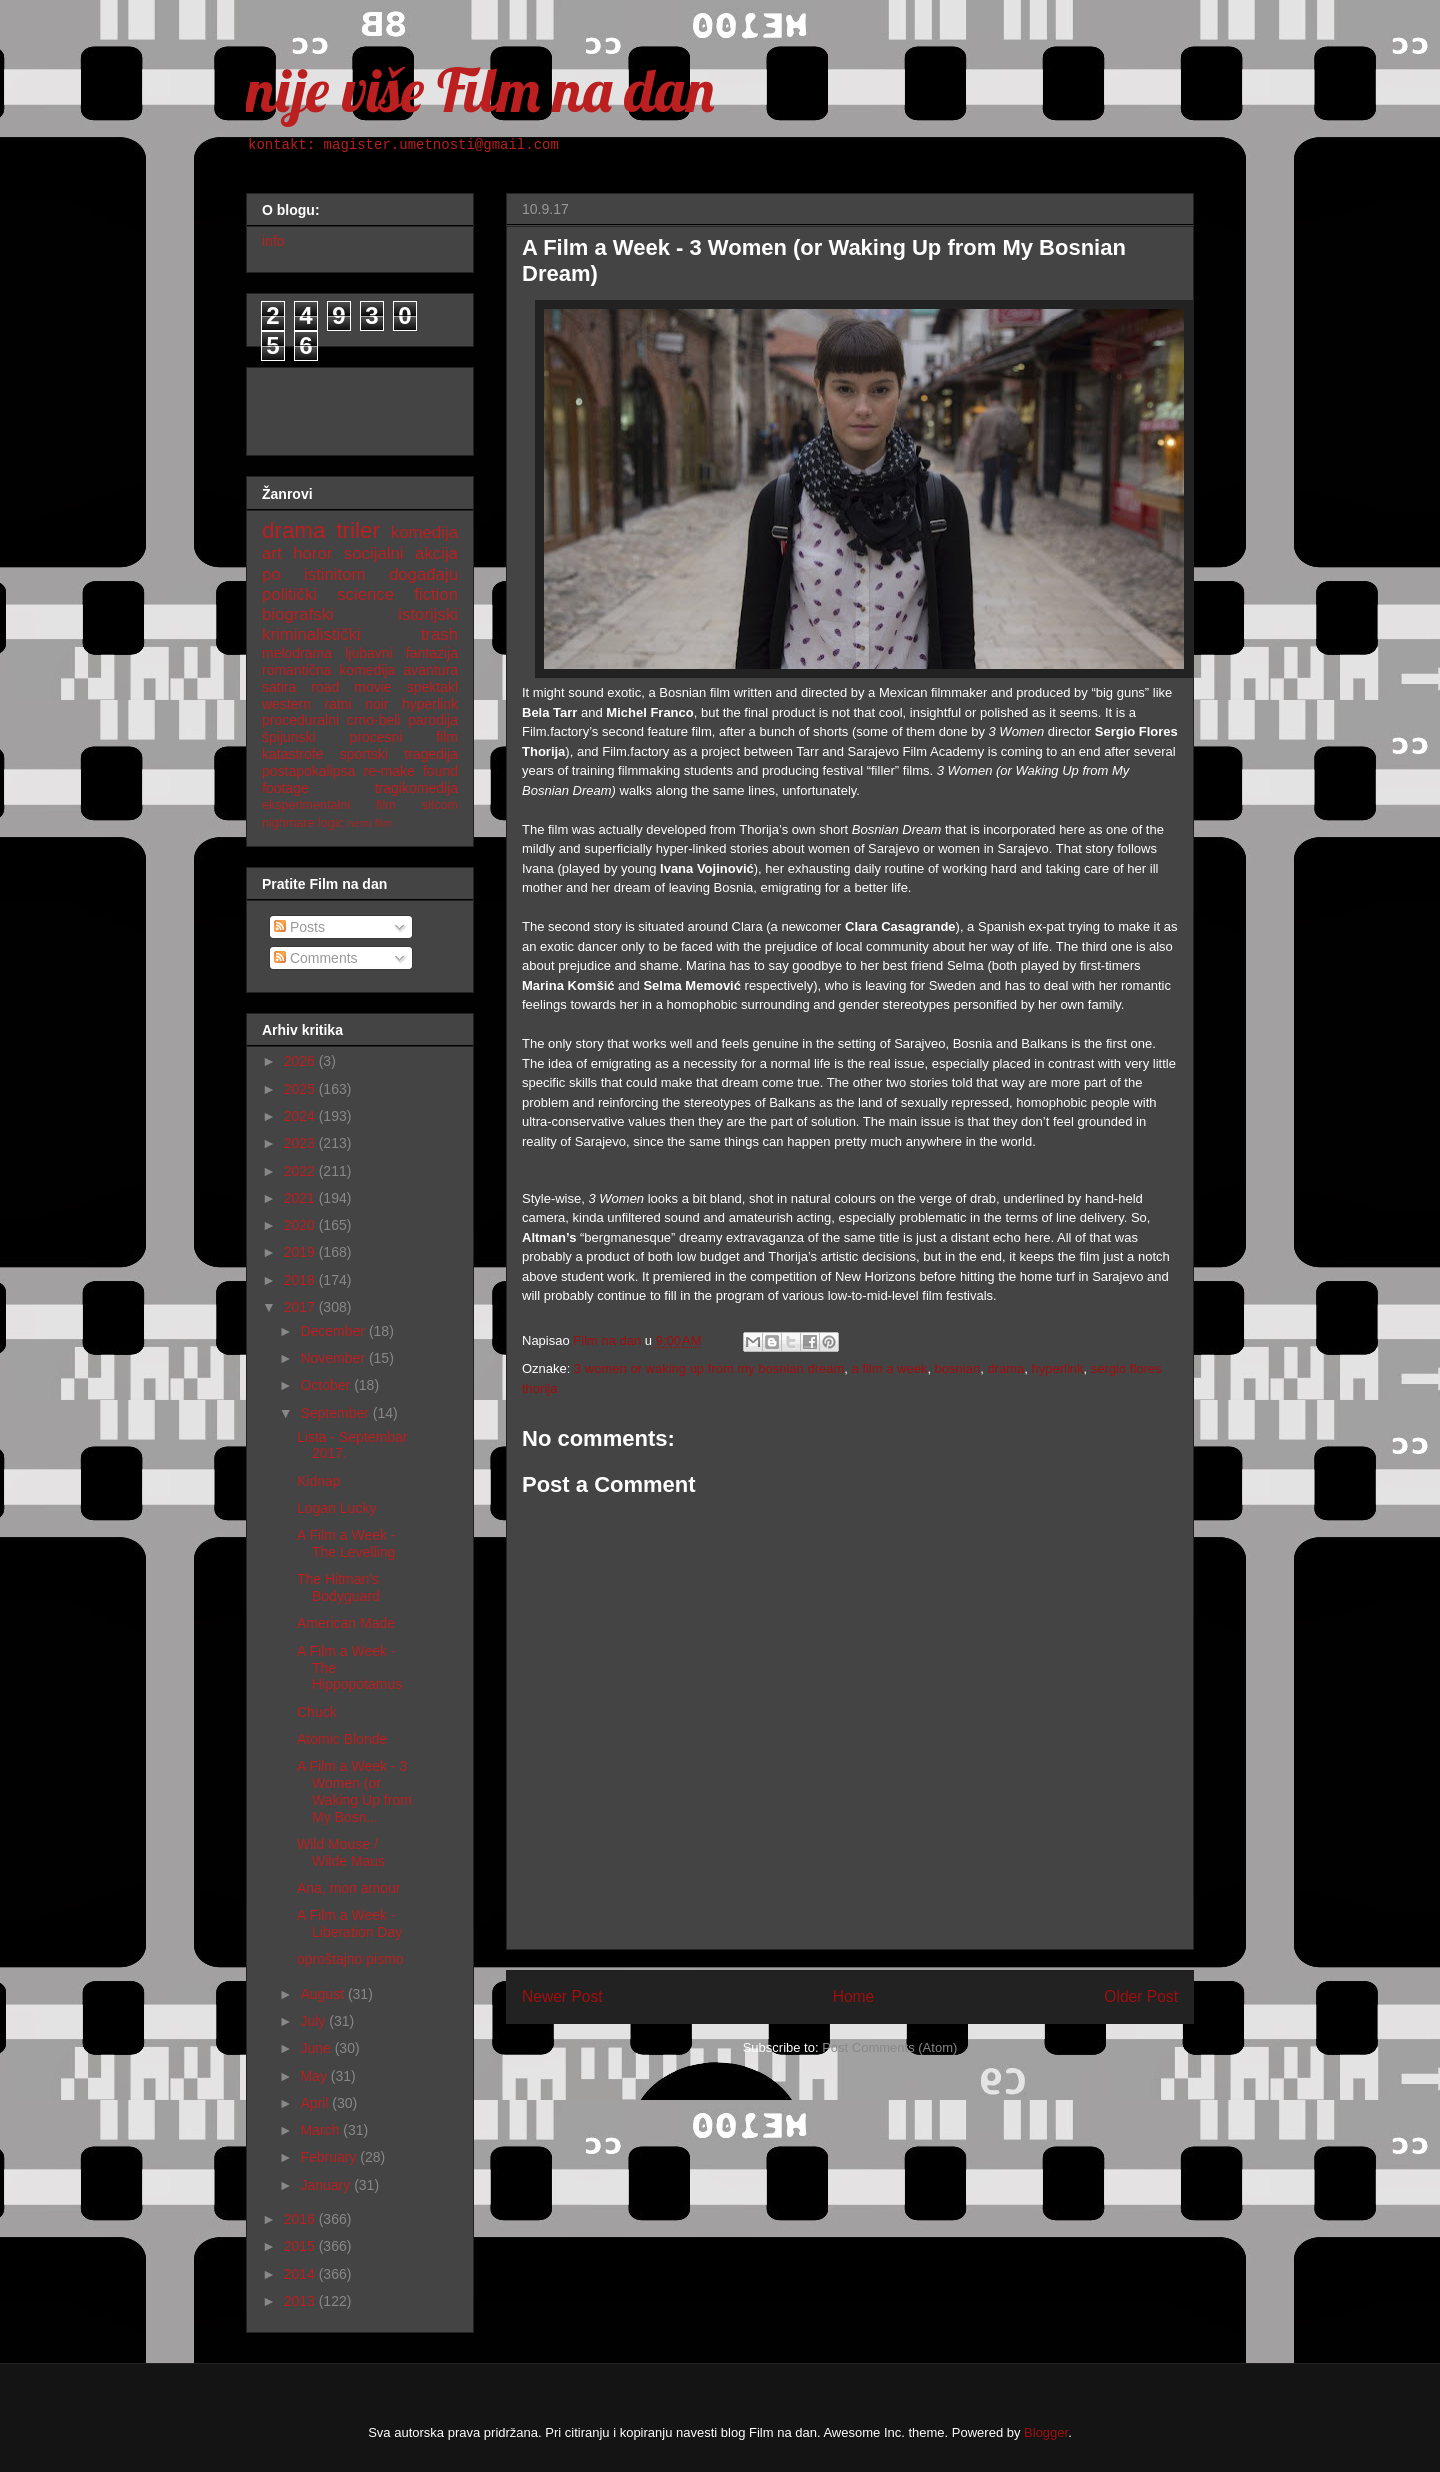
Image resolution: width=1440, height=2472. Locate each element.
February (330, 2157)
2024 (301, 1116)
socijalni (374, 553)
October (327, 1385)
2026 (301, 1061)
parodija (433, 720)
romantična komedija (328, 670)
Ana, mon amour (349, 1888)
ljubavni (368, 653)
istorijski (428, 614)
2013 (301, 2301)
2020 (301, 1225)
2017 (301, 1307)
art (272, 553)
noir (376, 704)
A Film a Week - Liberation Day (349, 1923)
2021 (301, 1198)
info (273, 241)
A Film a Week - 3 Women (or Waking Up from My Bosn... (354, 1791)
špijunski (289, 737)
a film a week (890, 1368)
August (323, 1994)
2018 (301, 1280)
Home (854, 1996)
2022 (301, 1171)
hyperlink (1057, 1368)
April (316, 2103)
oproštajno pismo (350, 1959)
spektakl (432, 687)
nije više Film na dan (480, 89)
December (334, 1331)
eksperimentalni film (329, 805)
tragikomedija (416, 788)
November (334, 1358)
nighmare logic (303, 823)
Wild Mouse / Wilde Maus (341, 1852)
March (321, 2130)
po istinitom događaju (360, 574)
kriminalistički (311, 634)
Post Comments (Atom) (889, 2047)
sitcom (440, 805)
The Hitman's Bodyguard (338, 1587)
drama (1005, 1368)
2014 (301, 2274)
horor (312, 553)
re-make (389, 771)
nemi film (369, 823)
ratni (337, 704)
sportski (364, 754)
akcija (436, 553)
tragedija (431, 754)
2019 (301, 1252)
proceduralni (300, 720)
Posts (299, 927)
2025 (301, 1089)
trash (439, 634)
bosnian (958, 1368)
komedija (424, 532)
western (286, 704)
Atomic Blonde (342, 1739)
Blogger (1046, 2432)
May (315, 2076)
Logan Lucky (336, 1508)
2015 (301, 2246)
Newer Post (562, 1996)
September (336, 1413)
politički (289, 594)
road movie (351, 687)
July (314, 2021)
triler (358, 530)
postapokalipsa (308, 771)
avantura (431, 670)
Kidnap (319, 1481)
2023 (301, 1143)
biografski (298, 614)
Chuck (317, 1712)
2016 (301, 2219)
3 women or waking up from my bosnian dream (709, 1368)
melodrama (297, 653)
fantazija (432, 653)
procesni (376, 737)
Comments (316, 958)
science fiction (397, 594)
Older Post (1141, 1996)
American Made (346, 1623)
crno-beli (374, 720)
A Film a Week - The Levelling (346, 1543)
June (317, 2048)
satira (279, 687)
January (327, 2185)
